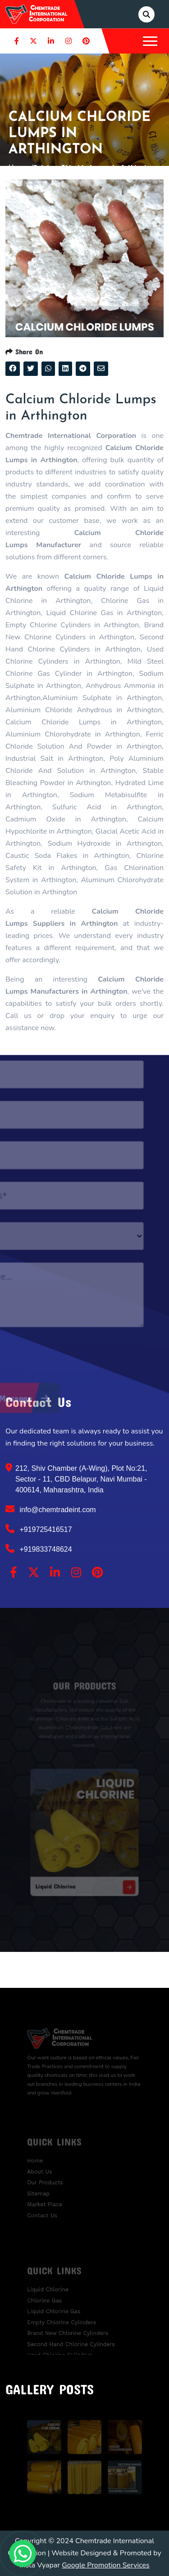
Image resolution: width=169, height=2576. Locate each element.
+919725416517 (38, 1528)
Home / (21, 167)
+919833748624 (38, 1548)
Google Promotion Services (106, 2565)
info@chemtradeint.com (50, 1509)
